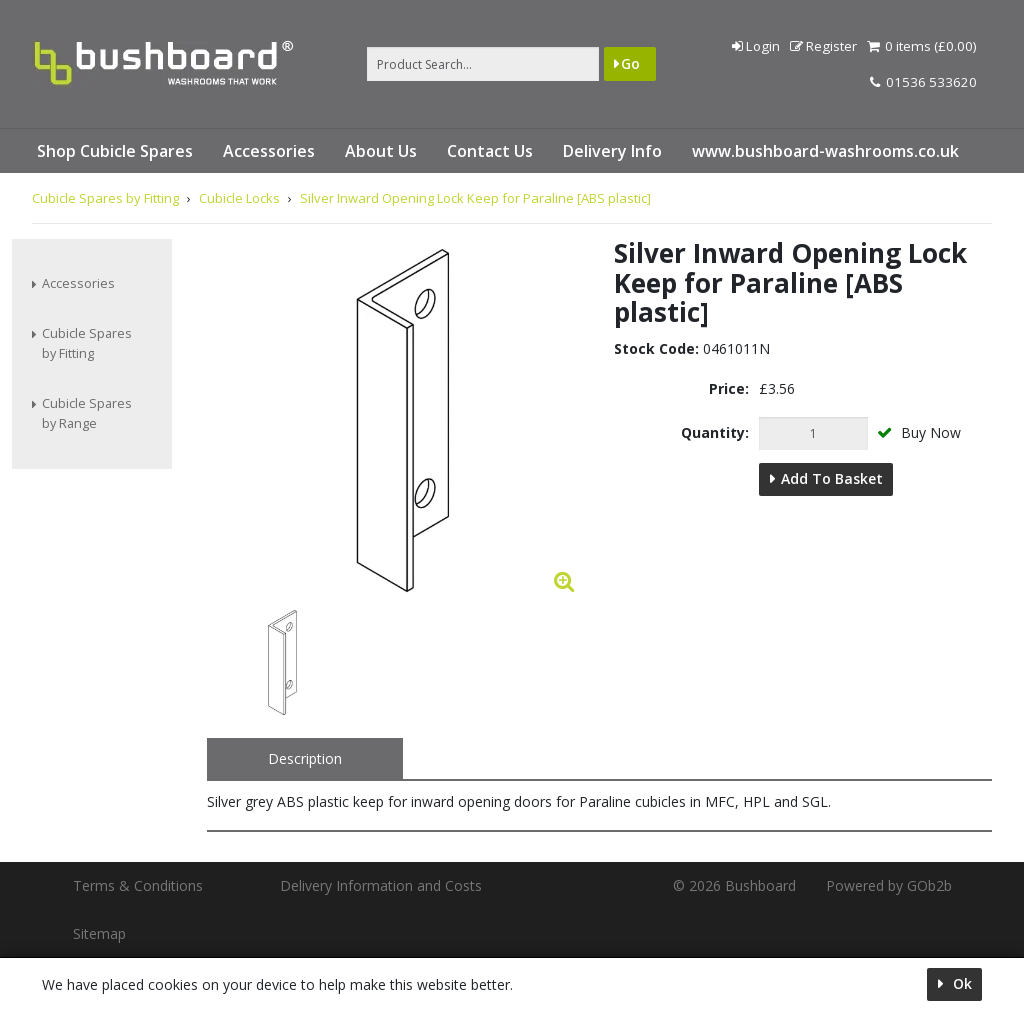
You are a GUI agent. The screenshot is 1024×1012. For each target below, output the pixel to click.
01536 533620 (923, 82)
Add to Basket (832, 478)
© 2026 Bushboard (734, 885)
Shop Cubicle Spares (115, 151)
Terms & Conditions (138, 885)
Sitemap (99, 933)
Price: (729, 388)
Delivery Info (612, 151)
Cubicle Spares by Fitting (87, 343)
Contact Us (490, 151)
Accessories (269, 151)
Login (756, 46)
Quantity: (715, 432)
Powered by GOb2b (889, 885)
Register (823, 46)
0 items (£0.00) (922, 46)
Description (305, 758)
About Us (381, 151)
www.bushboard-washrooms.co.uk (825, 151)
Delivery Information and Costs (381, 885)
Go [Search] (630, 63)
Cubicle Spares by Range (87, 413)
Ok (960, 983)
